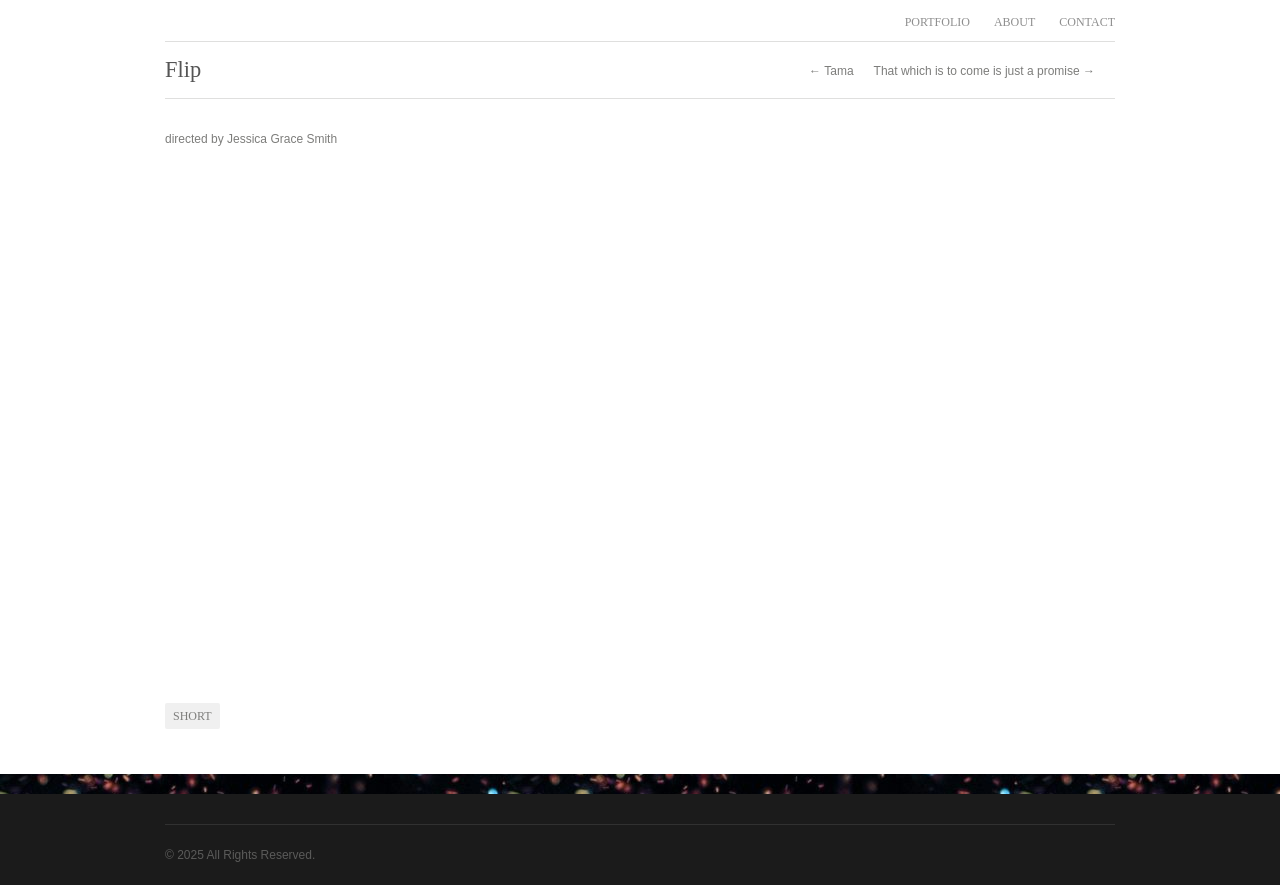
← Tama (831, 71)
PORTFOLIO (937, 22)
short (192, 716)
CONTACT (1087, 22)
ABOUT (1014, 22)
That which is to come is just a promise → (984, 71)
